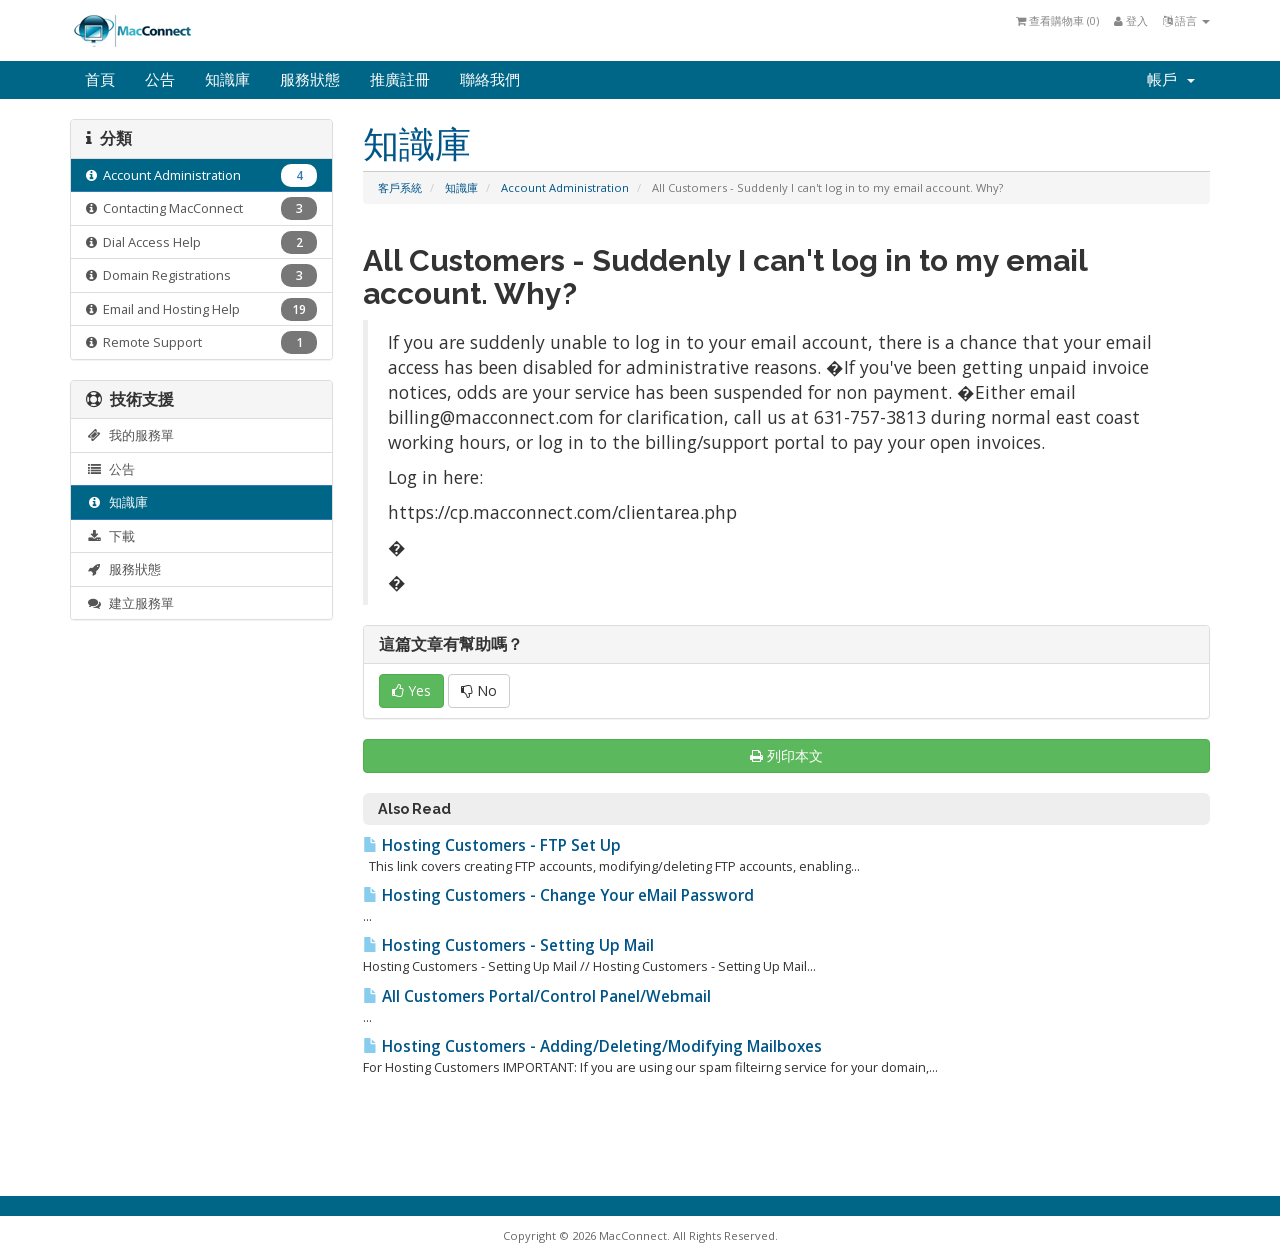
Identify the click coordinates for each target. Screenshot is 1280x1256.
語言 (1186, 20)
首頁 (100, 80)
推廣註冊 (400, 80)
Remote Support (201, 342)
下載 (110, 536)
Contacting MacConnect (201, 208)
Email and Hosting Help (201, 309)
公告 (160, 80)
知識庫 (227, 80)
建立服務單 (130, 603)
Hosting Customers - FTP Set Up (492, 845)
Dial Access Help (201, 242)
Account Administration (565, 187)
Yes (411, 690)
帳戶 (1171, 80)
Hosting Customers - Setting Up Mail (508, 945)
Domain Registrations (201, 275)
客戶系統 (400, 187)
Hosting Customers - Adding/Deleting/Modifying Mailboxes (592, 1046)
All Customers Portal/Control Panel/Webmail (537, 996)
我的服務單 (130, 435)
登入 (1131, 20)
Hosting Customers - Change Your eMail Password (558, 895)
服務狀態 (310, 80)
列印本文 (786, 755)
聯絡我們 (490, 80)
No (479, 690)
